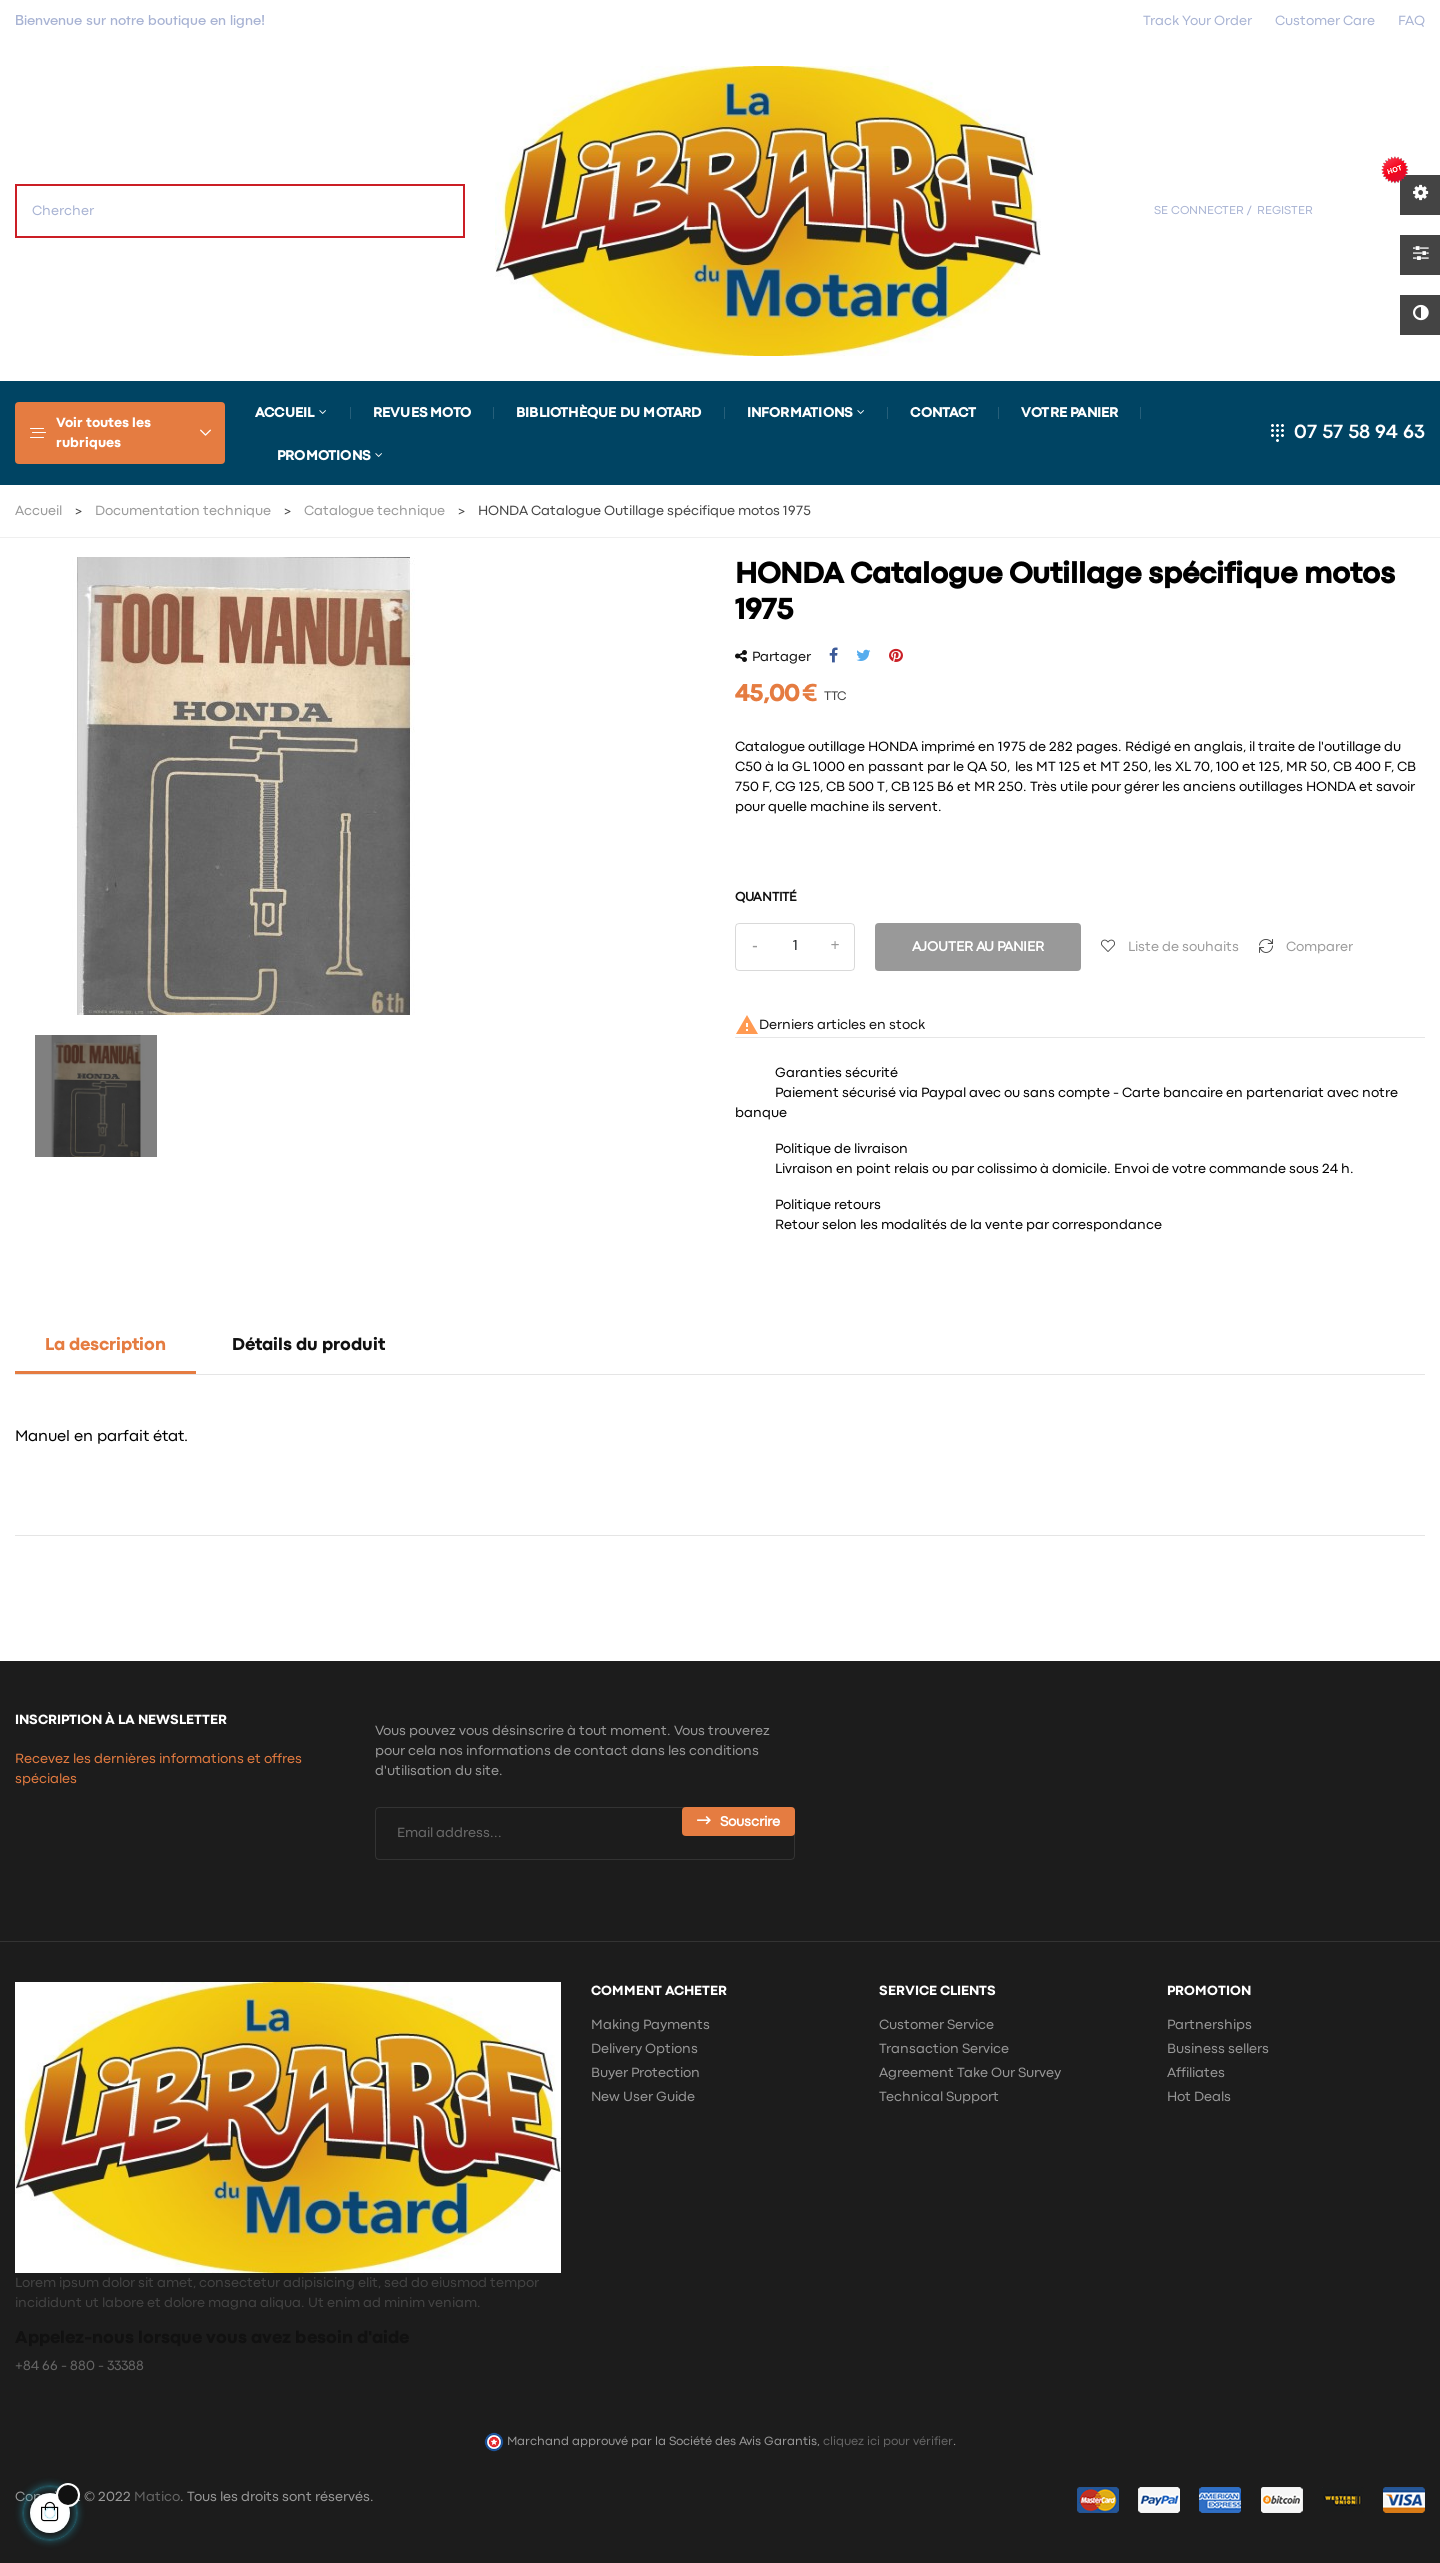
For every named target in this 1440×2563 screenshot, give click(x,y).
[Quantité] (795, 947)
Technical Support (939, 2097)
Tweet (863, 656)
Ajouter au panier (978, 947)
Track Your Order (1197, 21)
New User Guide (643, 2097)
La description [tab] (105, 1345)
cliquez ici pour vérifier (888, 2441)
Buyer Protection (645, 2073)
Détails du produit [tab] (308, 1345)
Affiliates (1196, 2073)
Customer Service (936, 2025)
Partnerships (1209, 2025)
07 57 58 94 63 (1359, 432)
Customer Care (1325, 21)
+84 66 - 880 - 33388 (79, 2366)
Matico (157, 2497)
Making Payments (650, 2025)
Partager (833, 656)
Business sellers (1218, 2049)
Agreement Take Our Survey (970, 2073)
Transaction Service (944, 2049)
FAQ (1411, 21)
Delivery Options (644, 2049)
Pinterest (896, 656)
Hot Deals (1199, 2097)
